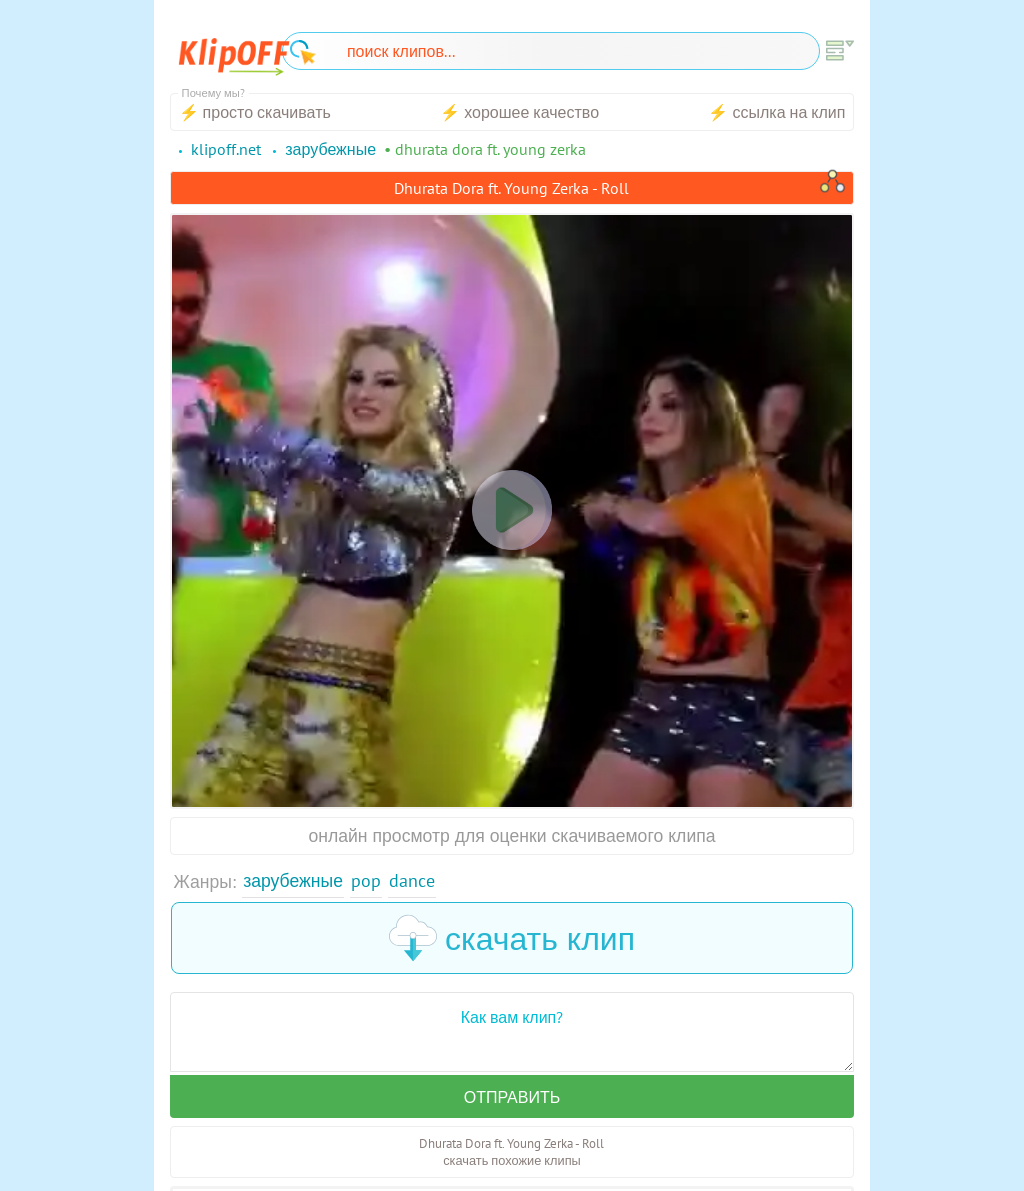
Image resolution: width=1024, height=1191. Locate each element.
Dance (412, 880)
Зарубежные (293, 880)
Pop (366, 880)
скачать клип (512, 938)
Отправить (512, 1097)
